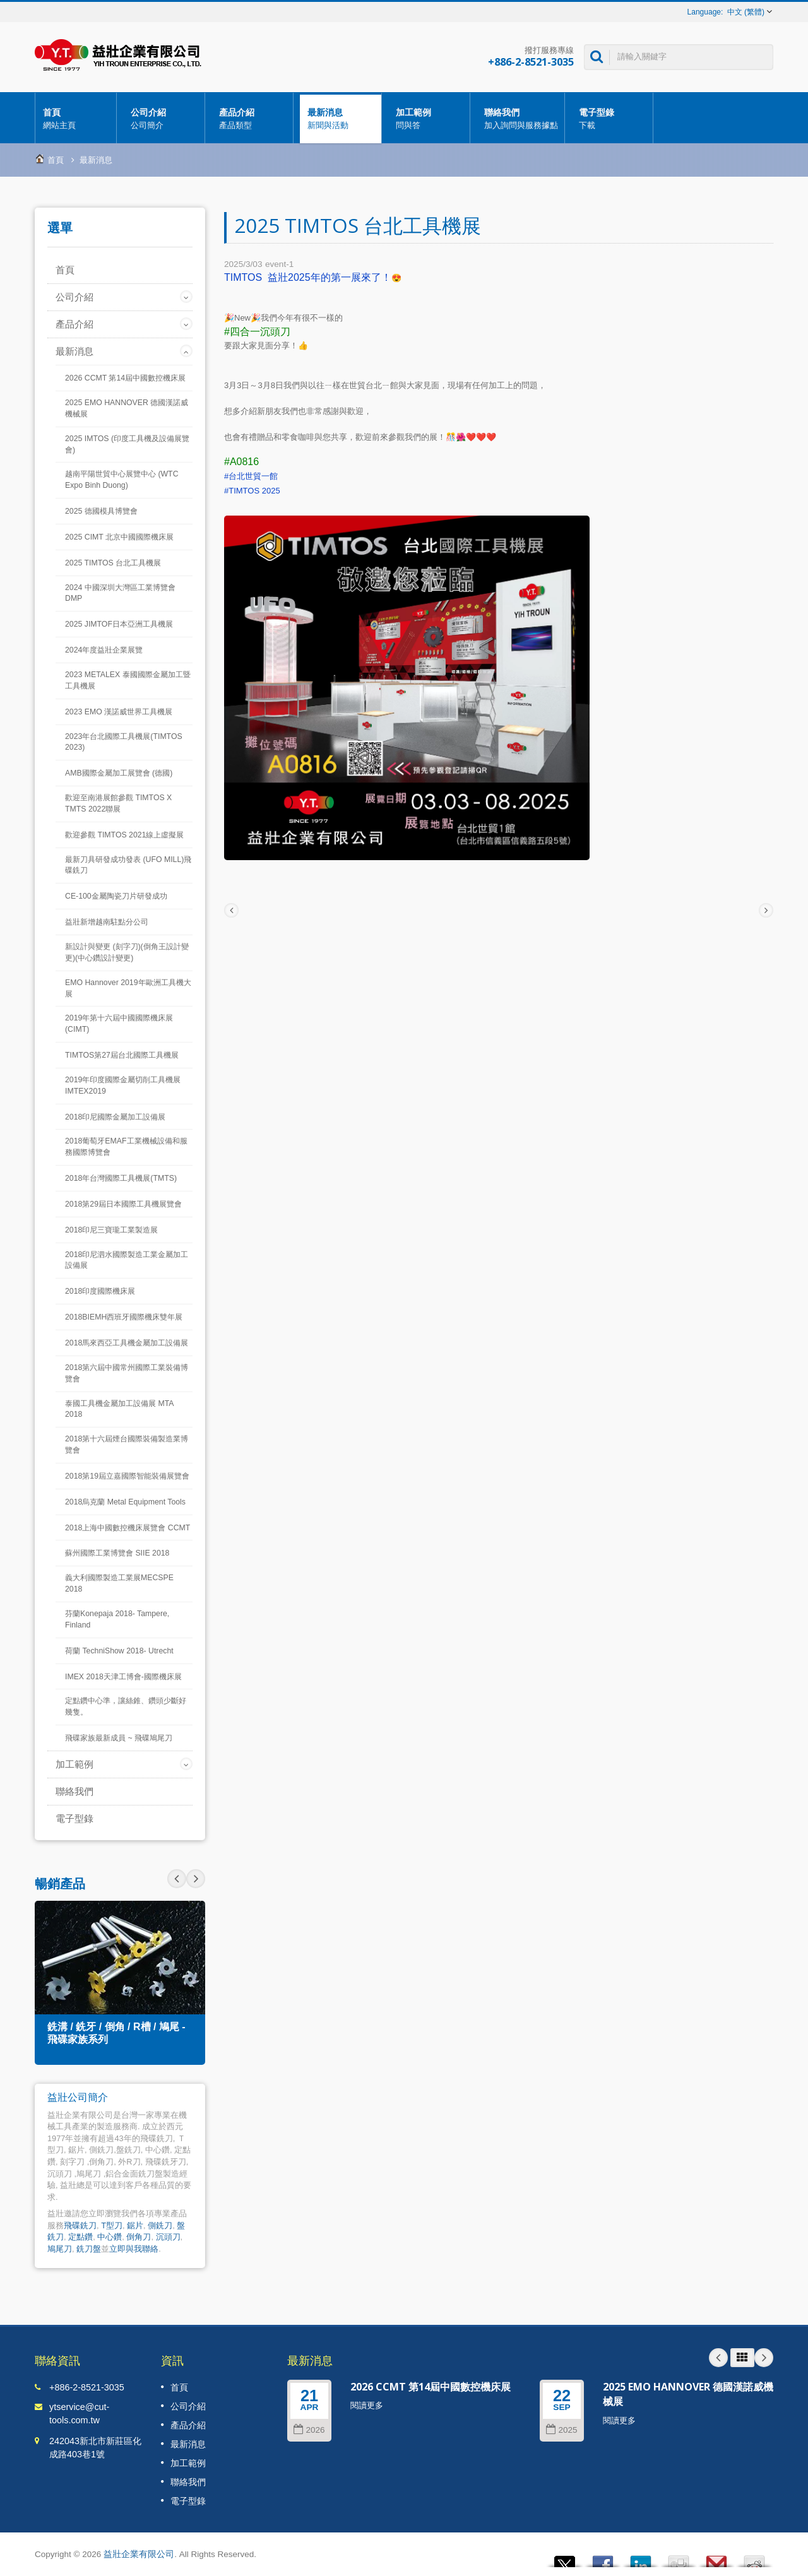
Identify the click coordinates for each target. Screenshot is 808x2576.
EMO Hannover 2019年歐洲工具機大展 (128, 988)
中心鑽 (109, 2237)
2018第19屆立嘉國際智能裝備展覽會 (127, 1476)
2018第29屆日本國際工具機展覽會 (123, 1204)
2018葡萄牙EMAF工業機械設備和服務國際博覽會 (126, 1147)
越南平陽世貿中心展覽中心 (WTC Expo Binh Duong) (122, 480)
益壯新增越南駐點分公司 (106, 922)
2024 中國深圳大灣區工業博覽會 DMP (120, 593)
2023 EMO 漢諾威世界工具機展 (118, 711)
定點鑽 (80, 2237)
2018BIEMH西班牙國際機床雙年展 (123, 1317)
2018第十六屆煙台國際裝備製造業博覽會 (126, 1444)
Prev (195, 1878)
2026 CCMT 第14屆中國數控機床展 (125, 378)
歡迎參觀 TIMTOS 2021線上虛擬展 (124, 834)
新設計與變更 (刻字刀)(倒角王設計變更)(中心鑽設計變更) (127, 952)
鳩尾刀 (59, 2249)
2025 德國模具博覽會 (101, 511)
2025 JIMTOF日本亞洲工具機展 (119, 624)
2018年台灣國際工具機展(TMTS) (121, 1178)
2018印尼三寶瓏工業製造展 (111, 1230)
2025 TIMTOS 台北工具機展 (113, 562)
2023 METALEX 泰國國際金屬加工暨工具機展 (128, 680)
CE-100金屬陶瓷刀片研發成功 (116, 896)
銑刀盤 (88, 2249)
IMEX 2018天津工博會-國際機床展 (123, 1676)
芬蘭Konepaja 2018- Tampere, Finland (117, 1619)
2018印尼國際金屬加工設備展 (115, 1117)
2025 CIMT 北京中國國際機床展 (119, 537)
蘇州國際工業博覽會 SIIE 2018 (117, 1553)
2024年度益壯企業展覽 (104, 650)
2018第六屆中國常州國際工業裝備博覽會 (126, 1373)
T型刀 (111, 2225)
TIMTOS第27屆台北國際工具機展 (122, 1055)
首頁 (75, 118)
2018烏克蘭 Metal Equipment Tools (125, 1502)
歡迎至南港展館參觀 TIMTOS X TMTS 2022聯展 (118, 803)
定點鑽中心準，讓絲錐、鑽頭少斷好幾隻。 (125, 1706)
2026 (309, 2430)
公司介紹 (164, 118)
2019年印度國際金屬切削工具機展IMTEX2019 (123, 1085)
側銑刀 (160, 2225)
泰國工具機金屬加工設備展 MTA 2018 (119, 1409)
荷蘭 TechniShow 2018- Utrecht (119, 1650)
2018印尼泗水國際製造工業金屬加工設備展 (126, 1260)
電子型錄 (612, 118)
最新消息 (340, 118)
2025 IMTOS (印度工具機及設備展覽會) (127, 444)
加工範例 (429, 118)
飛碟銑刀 (80, 2225)
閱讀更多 (366, 2405)
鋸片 (135, 2225)
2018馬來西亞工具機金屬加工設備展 (126, 1342)
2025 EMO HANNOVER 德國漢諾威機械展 (126, 408)
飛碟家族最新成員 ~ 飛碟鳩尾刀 (118, 1738)
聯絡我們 (520, 118)
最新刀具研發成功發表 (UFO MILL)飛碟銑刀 (128, 865)
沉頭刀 (168, 2237)
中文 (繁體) (745, 12)
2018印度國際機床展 (100, 1291)
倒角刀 (138, 2237)
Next (176, 1878)
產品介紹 (252, 118)
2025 (561, 2430)
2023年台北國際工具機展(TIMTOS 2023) (123, 742)
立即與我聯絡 (133, 2249)
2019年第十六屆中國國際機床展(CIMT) (119, 1023)
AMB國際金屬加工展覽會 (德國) (118, 773)
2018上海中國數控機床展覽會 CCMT (127, 1527)
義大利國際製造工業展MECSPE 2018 (119, 1583)
